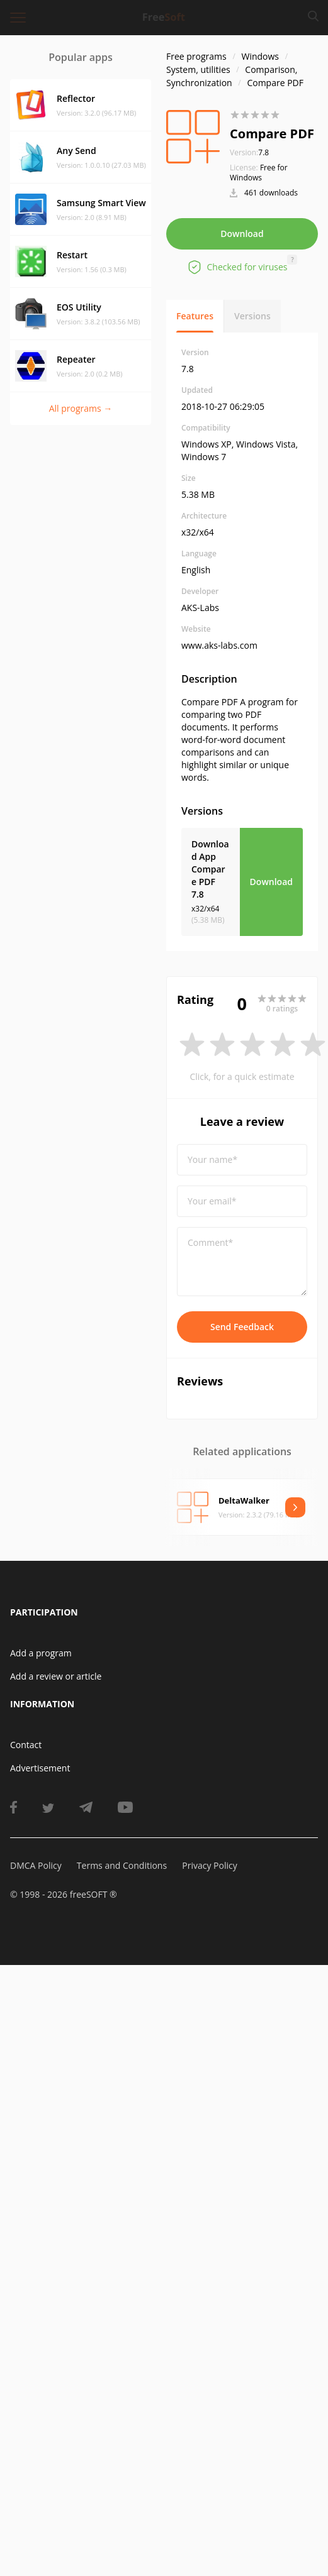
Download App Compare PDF (210, 869)
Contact (26, 1745)
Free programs (196, 56)
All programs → (81, 408)
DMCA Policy (36, 1865)
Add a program (41, 1653)
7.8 (249, 152)
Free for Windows (259, 172)
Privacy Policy (209, 1865)
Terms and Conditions (122, 1865)
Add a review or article (55, 1676)
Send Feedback (242, 1327)
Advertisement (40, 1768)
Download (241, 233)
